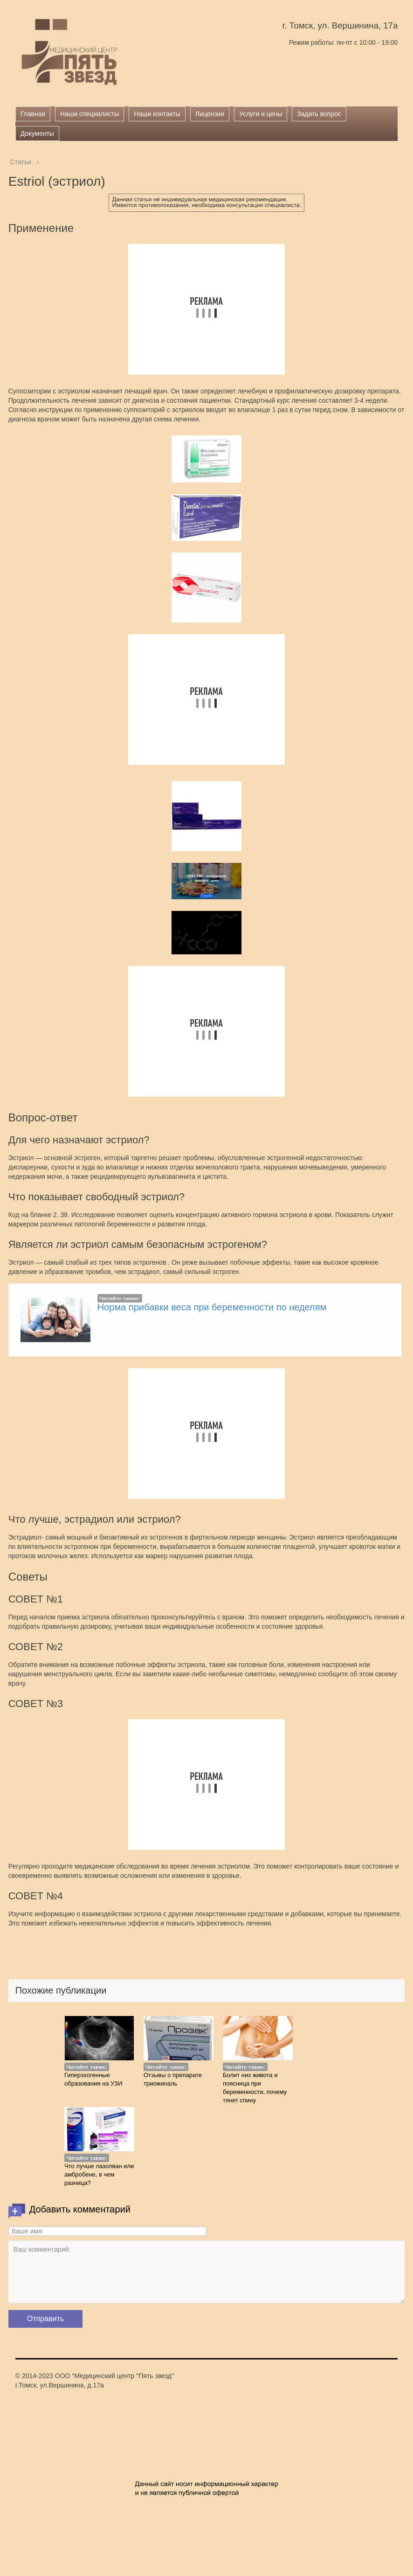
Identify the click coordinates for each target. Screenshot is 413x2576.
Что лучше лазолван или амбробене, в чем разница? (99, 2174)
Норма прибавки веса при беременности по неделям (212, 1307)
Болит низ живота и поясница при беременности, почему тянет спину (255, 2088)
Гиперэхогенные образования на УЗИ (93, 2079)
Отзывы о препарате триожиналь (173, 2079)
